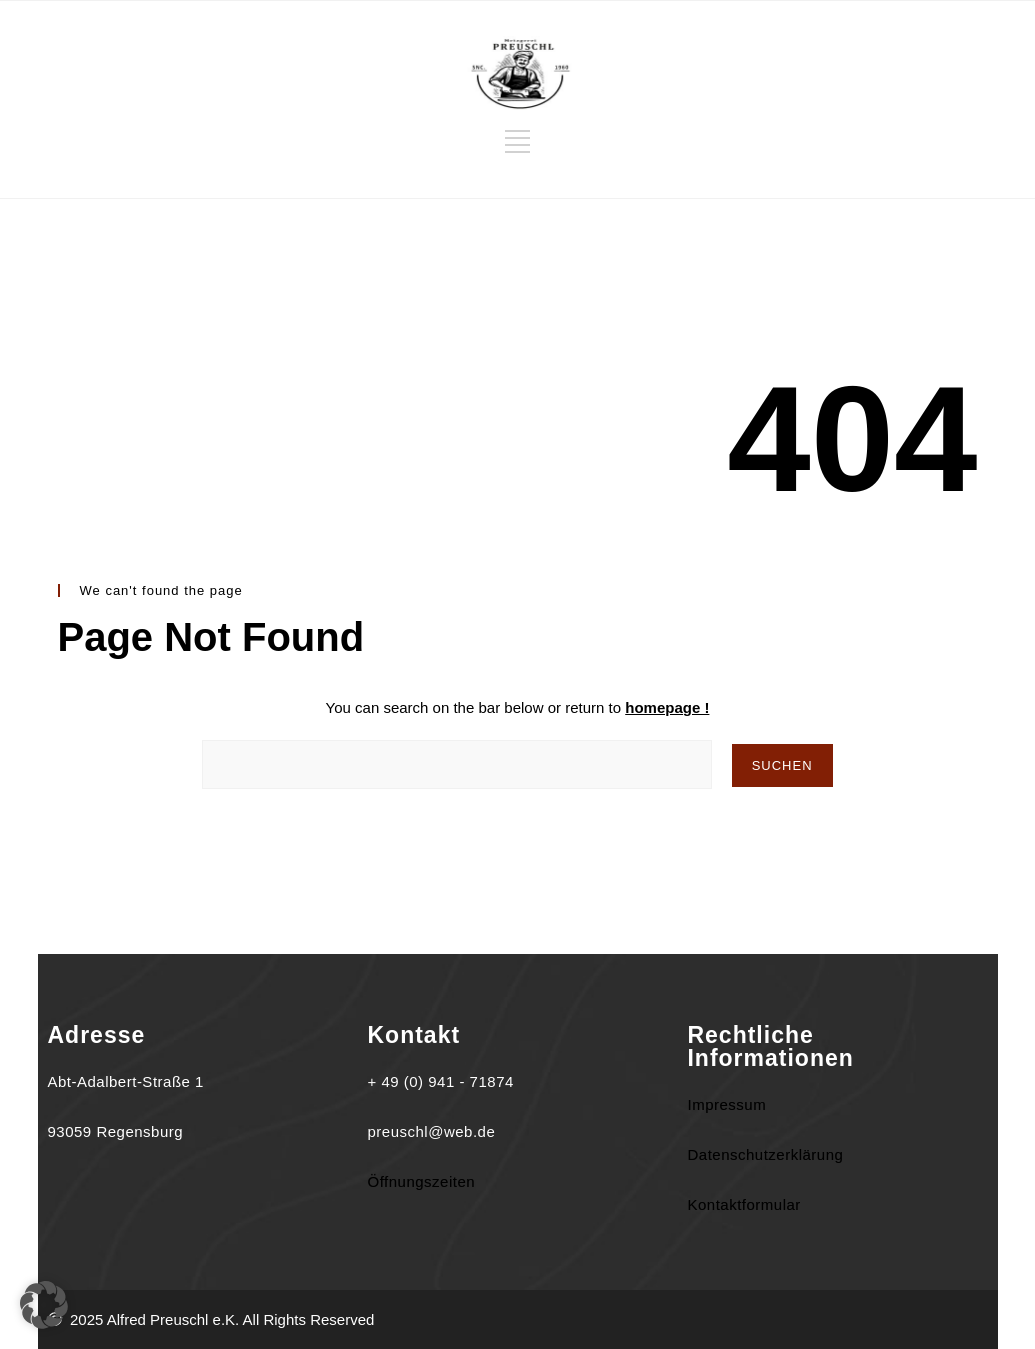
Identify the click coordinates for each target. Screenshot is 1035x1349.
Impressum (726, 1104)
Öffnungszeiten (421, 1181)
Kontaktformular (743, 1204)
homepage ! (667, 707)
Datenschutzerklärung (765, 1154)
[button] (44, 1305)
